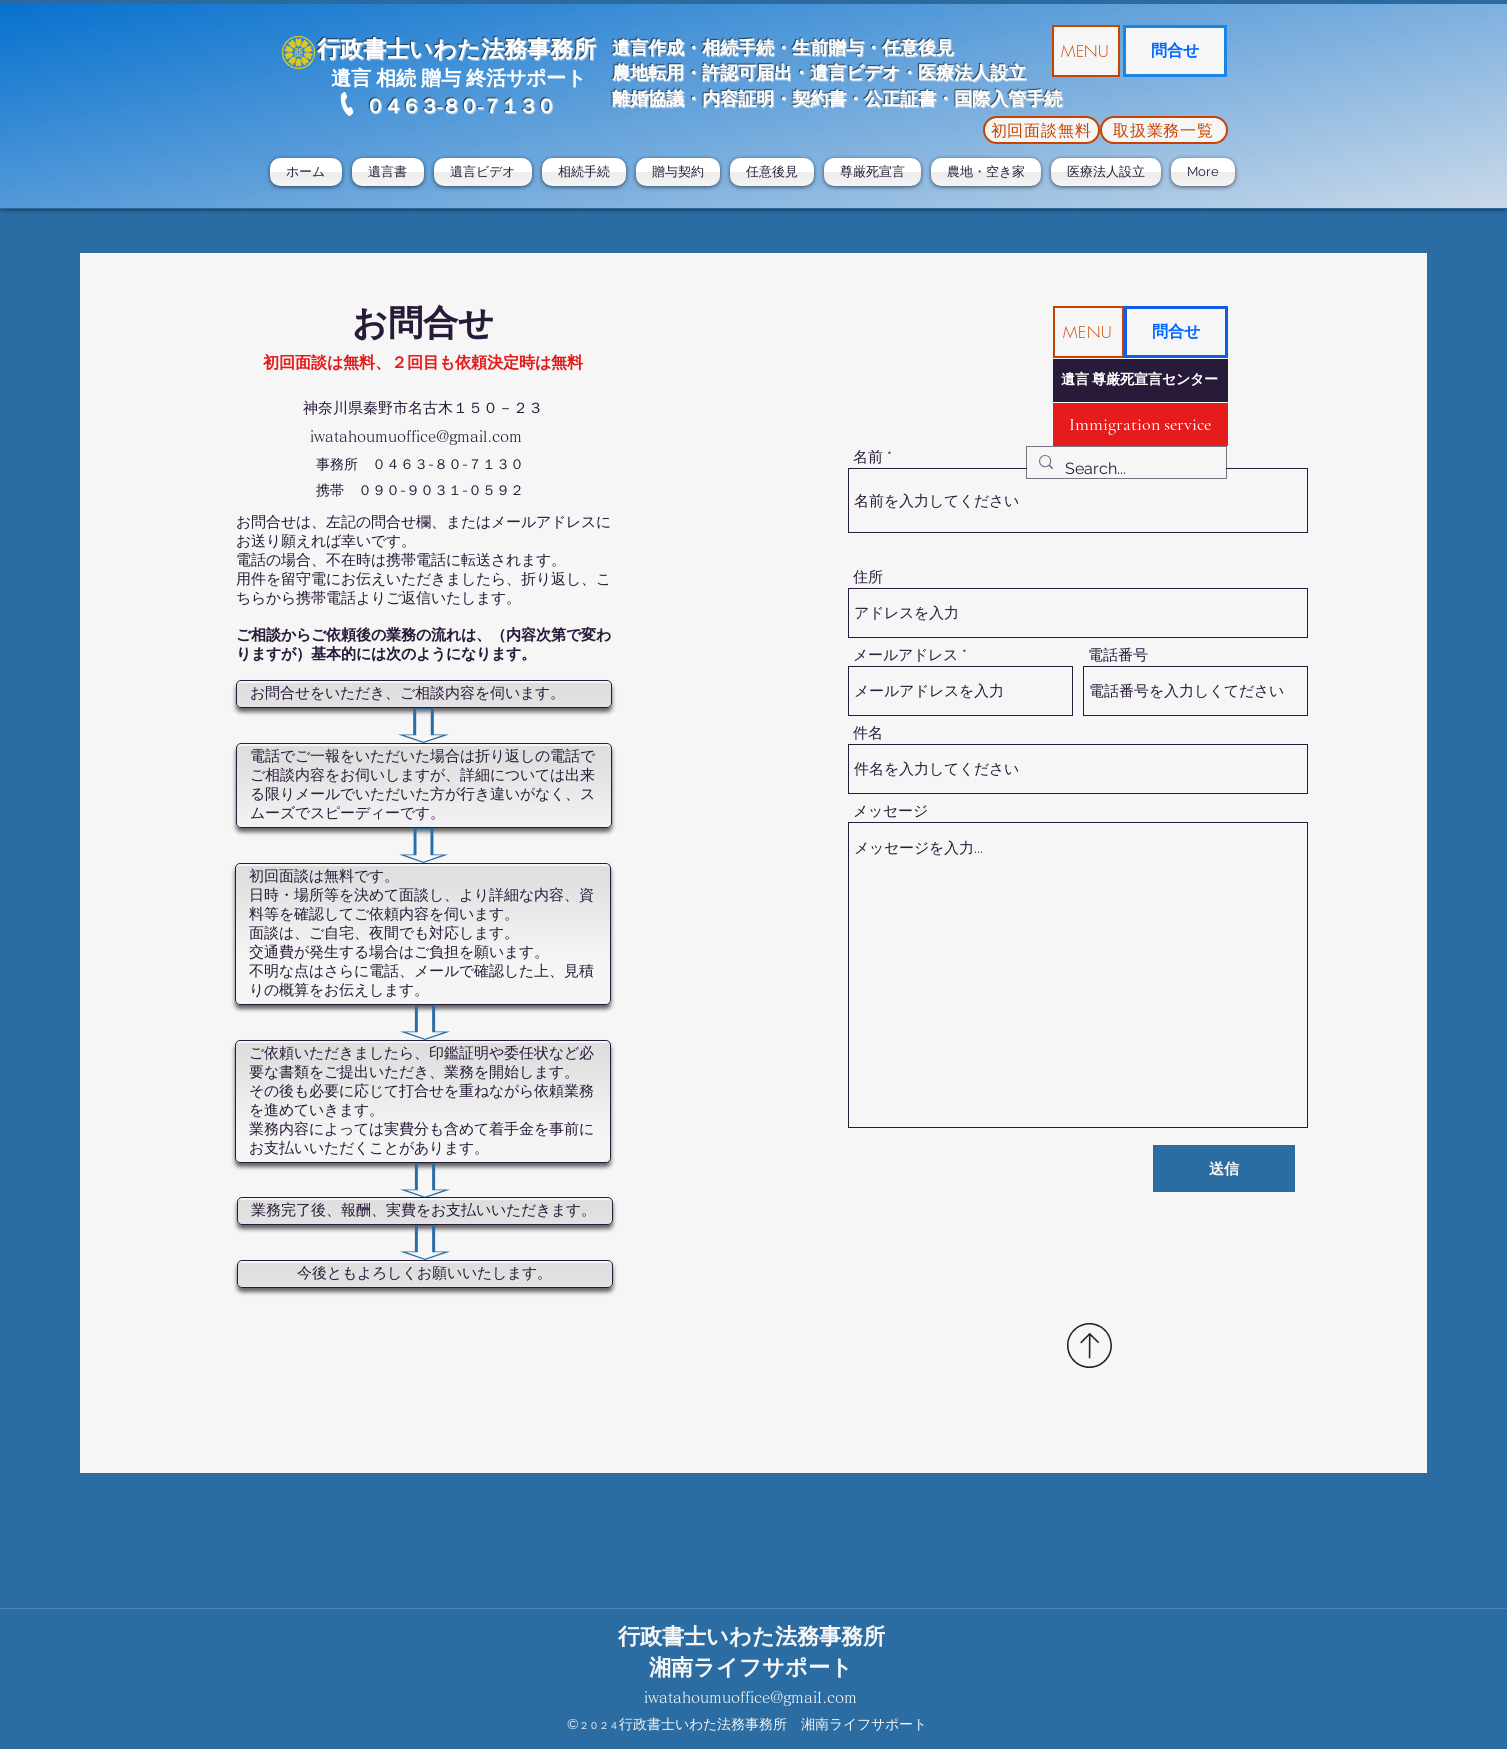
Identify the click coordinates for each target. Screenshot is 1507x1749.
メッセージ (890, 811)
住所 (868, 577)
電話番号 (1118, 655)
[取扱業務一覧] (1164, 130)
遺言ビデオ (855, 73)
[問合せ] (1175, 51)
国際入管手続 (1008, 99)
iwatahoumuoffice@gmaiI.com (750, 1697)
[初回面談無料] (1041, 130)
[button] (1086, 51)
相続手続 (738, 48)
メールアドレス (905, 655)
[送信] (1224, 1168)
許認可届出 (747, 73)
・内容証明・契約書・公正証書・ (819, 99)
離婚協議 (648, 99)
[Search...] (1124, 469)
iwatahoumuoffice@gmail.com (416, 436)
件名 (868, 733)
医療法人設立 (972, 73)
